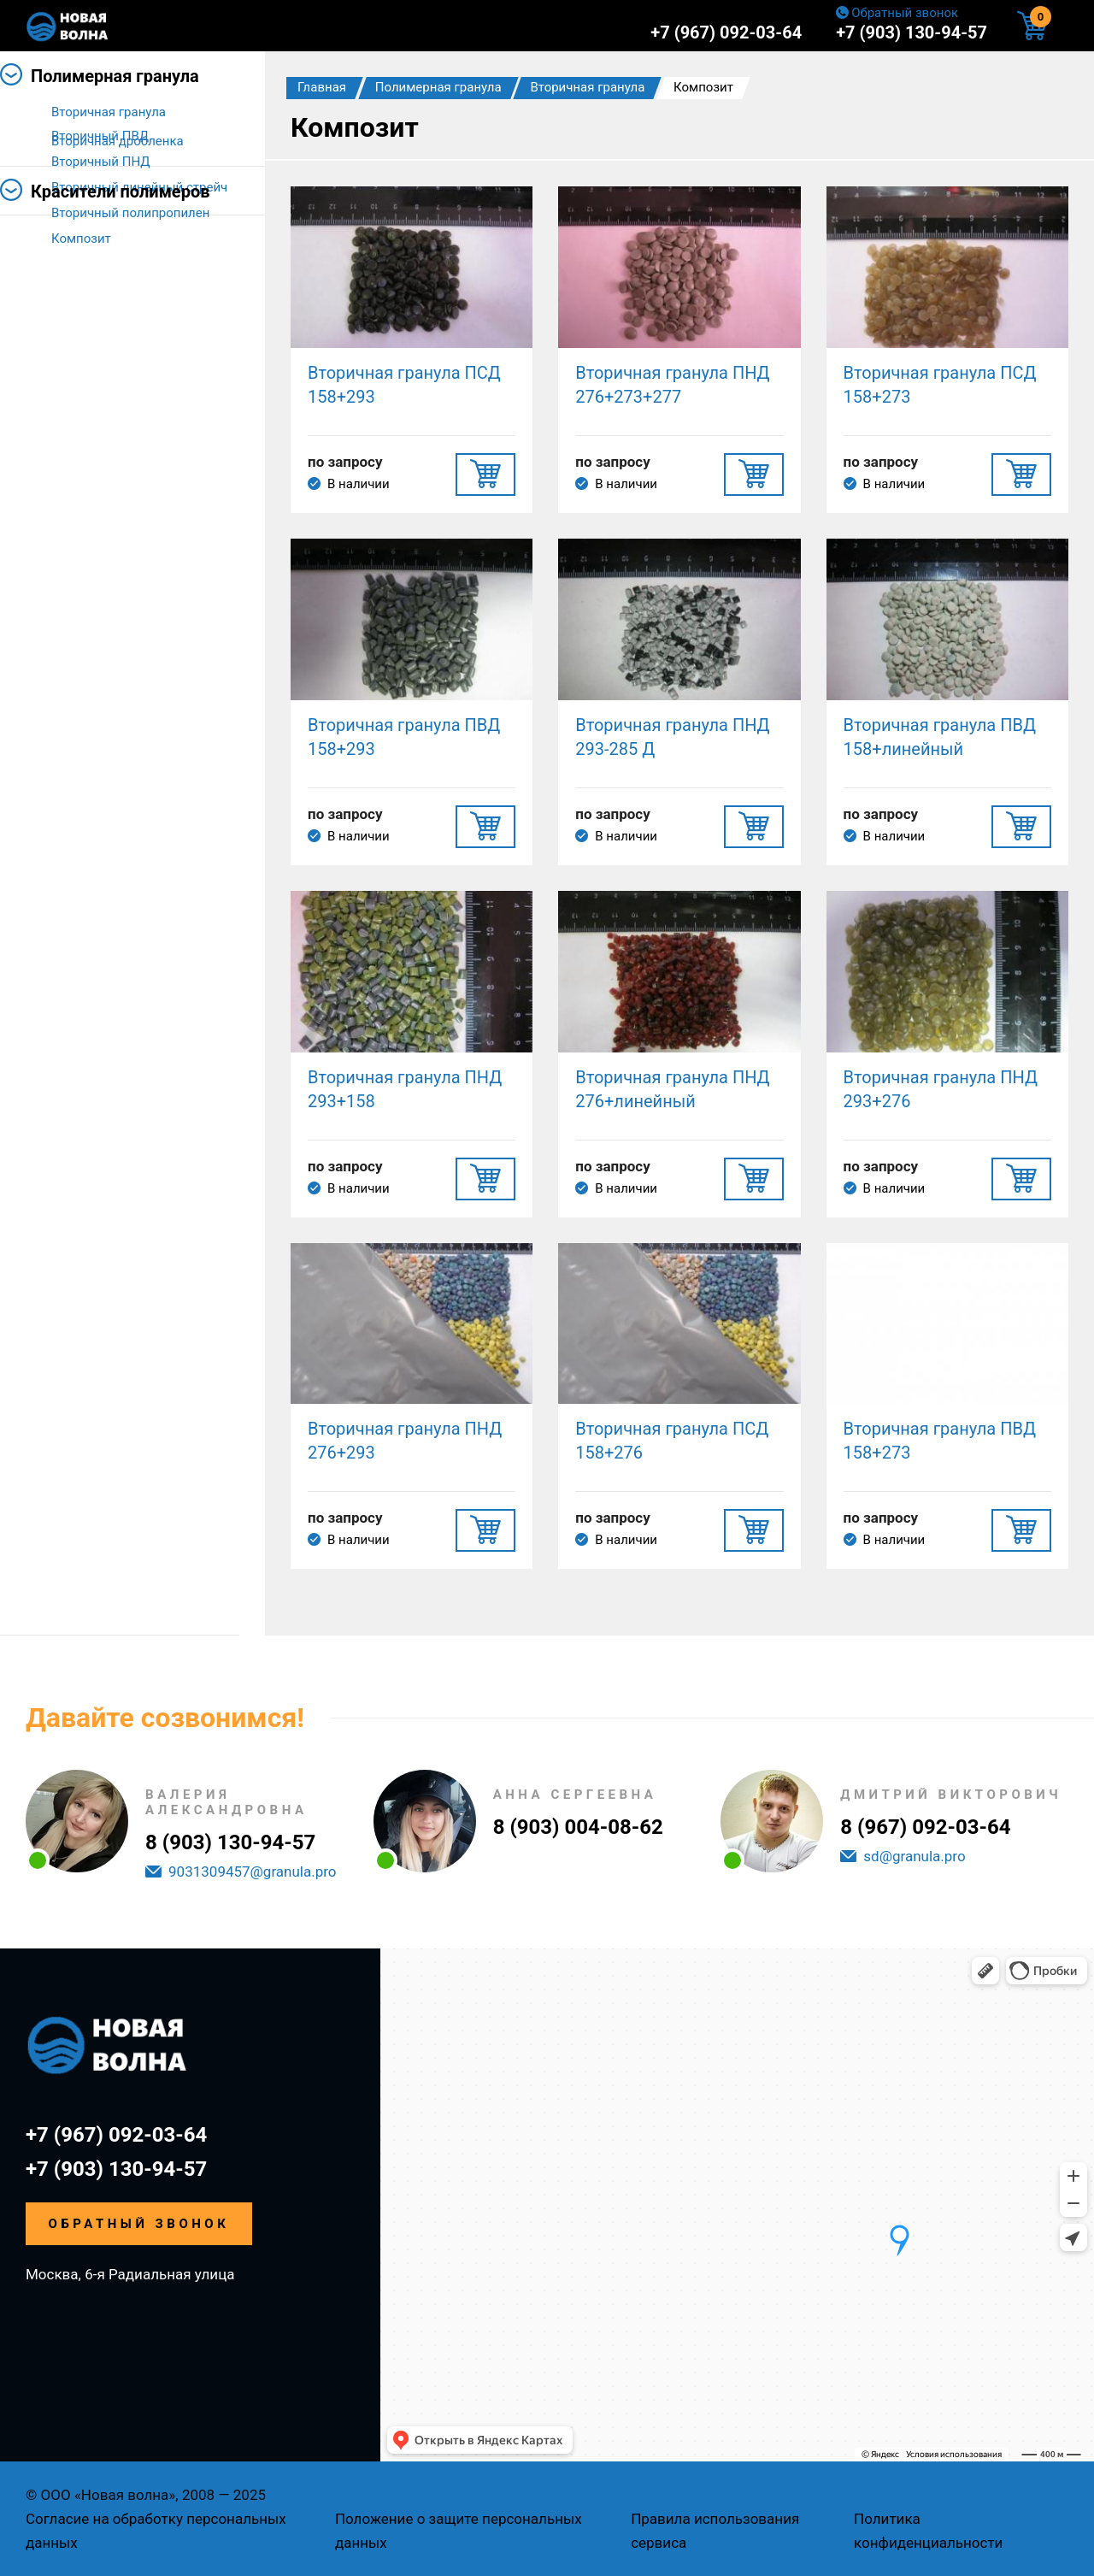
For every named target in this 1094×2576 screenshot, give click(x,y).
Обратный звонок (904, 13)
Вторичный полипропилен (130, 213)
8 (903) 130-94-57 (230, 1842)
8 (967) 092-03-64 (925, 1827)
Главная (321, 87)
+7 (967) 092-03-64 (726, 32)
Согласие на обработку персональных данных (156, 2530)
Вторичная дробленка (117, 264)
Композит (81, 238)
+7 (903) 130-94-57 (911, 32)
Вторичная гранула (108, 112)
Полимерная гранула (115, 76)
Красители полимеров (120, 314)
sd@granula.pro (914, 1856)
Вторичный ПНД (100, 161)
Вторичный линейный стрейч (139, 187)
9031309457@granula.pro (252, 1871)
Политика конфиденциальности (928, 2530)
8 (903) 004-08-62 (578, 1827)
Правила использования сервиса (715, 2530)
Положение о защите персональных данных (458, 2530)
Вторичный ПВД (100, 136)
